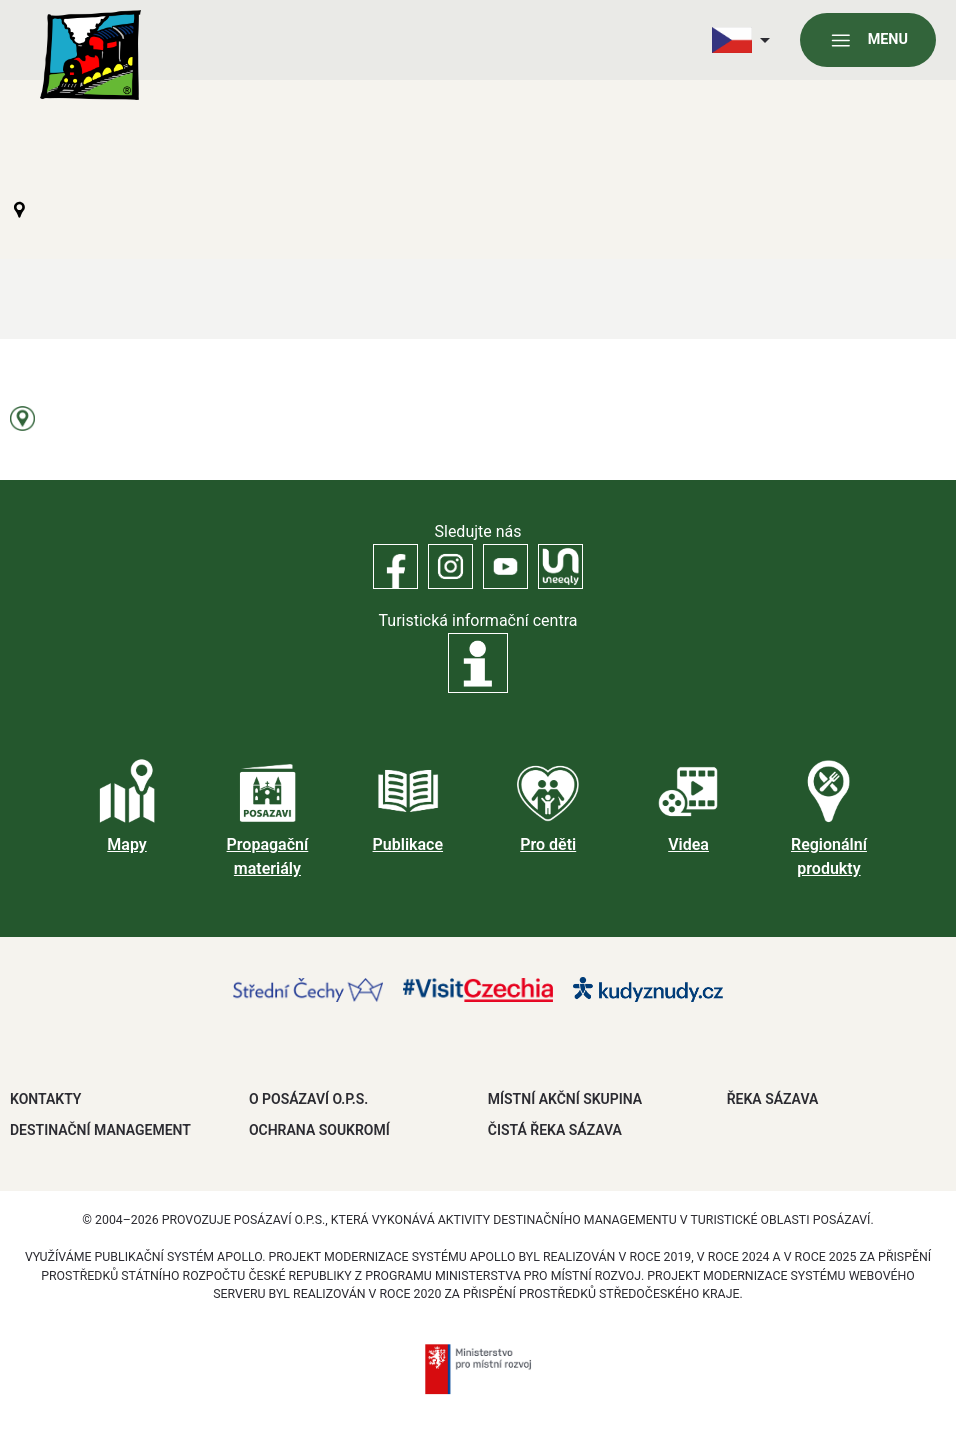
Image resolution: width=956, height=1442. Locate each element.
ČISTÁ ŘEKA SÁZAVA (555, 1130)
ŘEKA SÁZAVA (773, 1099)
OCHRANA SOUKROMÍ (319, 1130)
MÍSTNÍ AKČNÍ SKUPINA (565, 1099)
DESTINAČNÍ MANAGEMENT (100, 1130)
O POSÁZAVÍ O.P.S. (308, 1099)
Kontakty (45, 1099)
